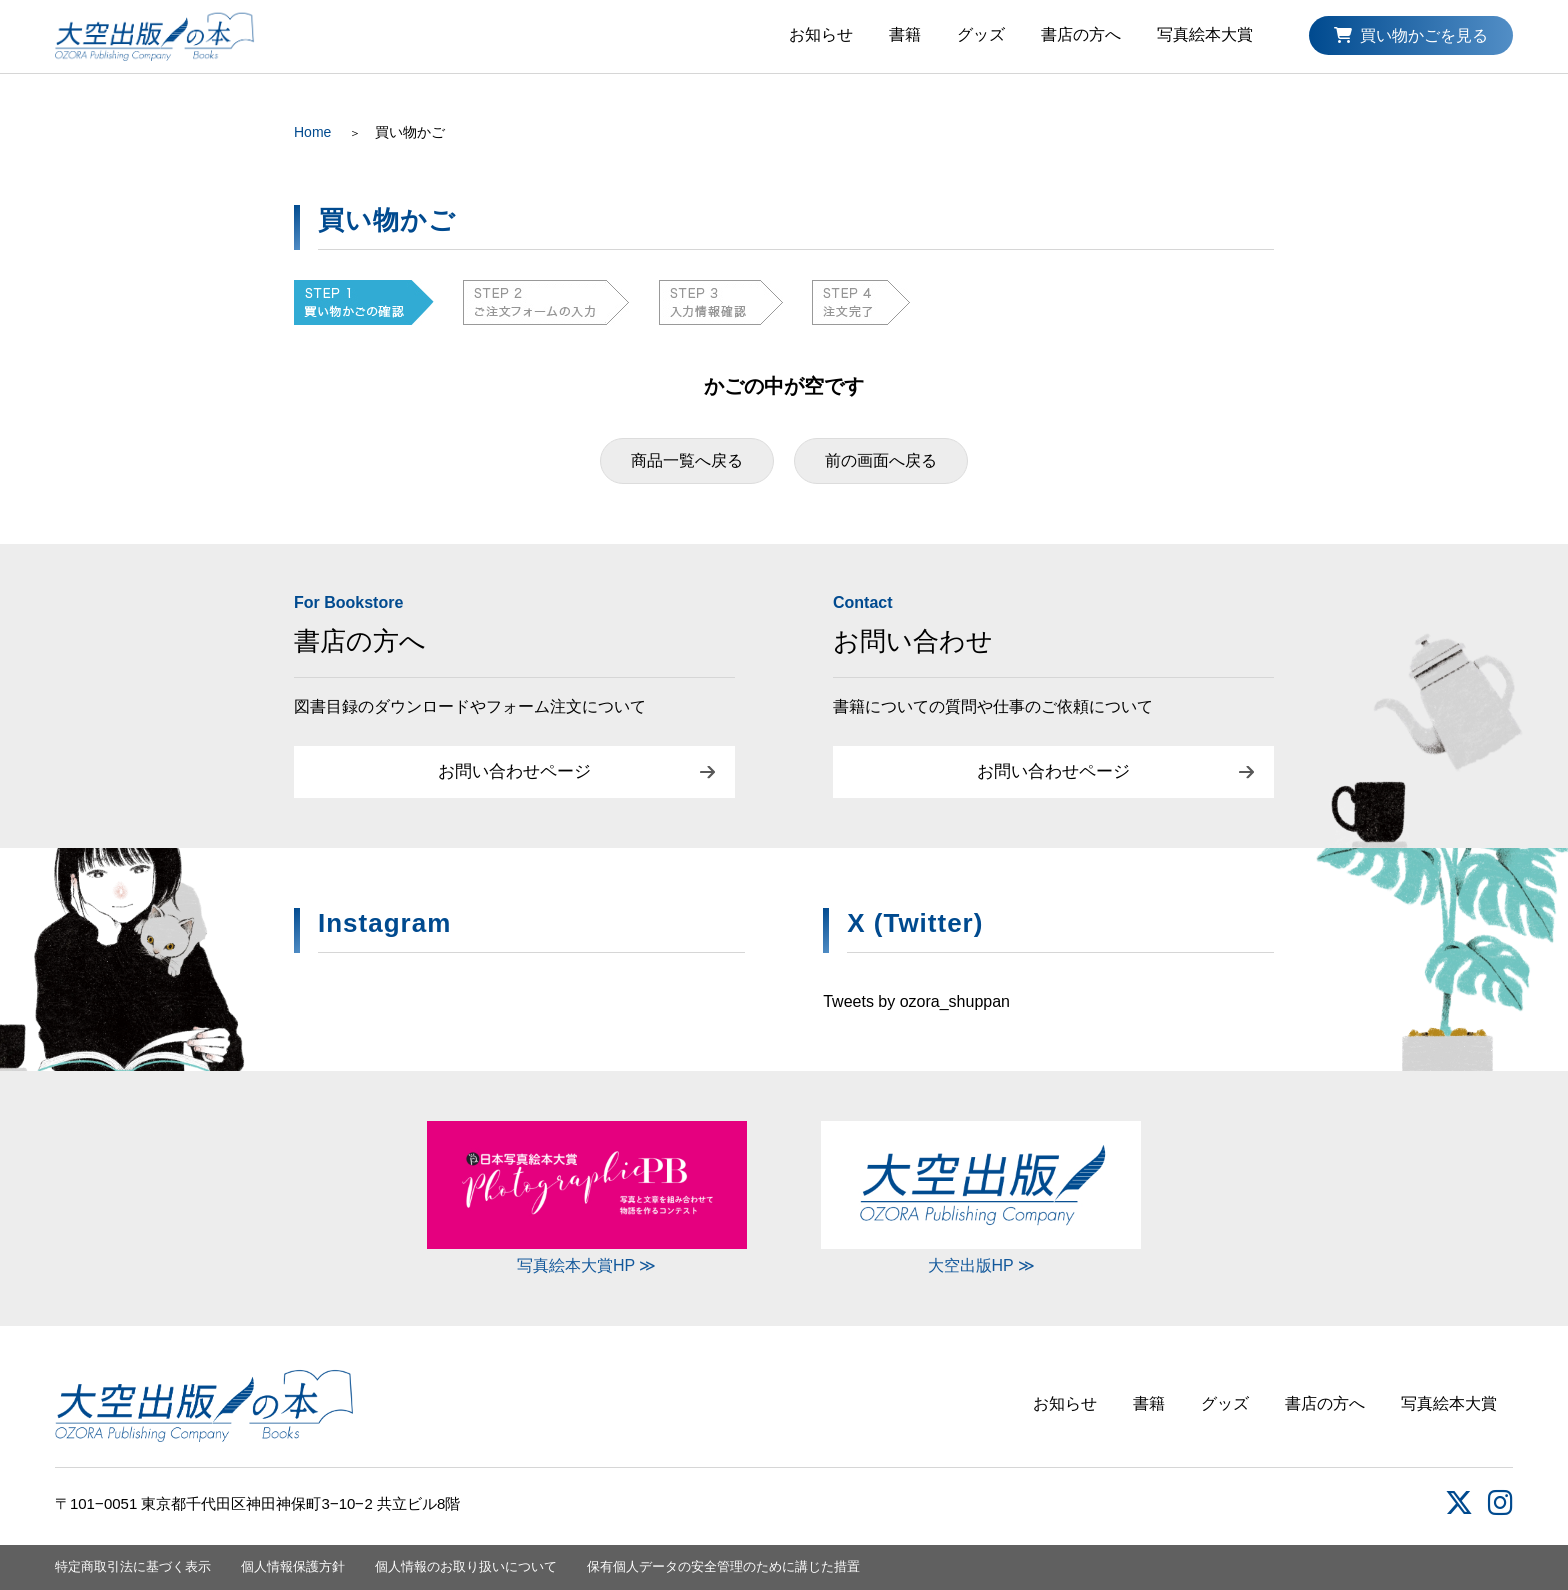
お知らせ (821, 34)
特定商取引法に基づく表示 (133, 1566)
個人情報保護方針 (293, 1566)
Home (312, 132)
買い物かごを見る (1411, 35)
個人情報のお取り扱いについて (466, 1566)
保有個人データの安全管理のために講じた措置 (723, 1566)
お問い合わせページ (514, 771)
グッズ (981, 34)
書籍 (905, 34)
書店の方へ (1081, 34)
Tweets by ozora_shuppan (916, 1001)
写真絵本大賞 (1205, 34)
